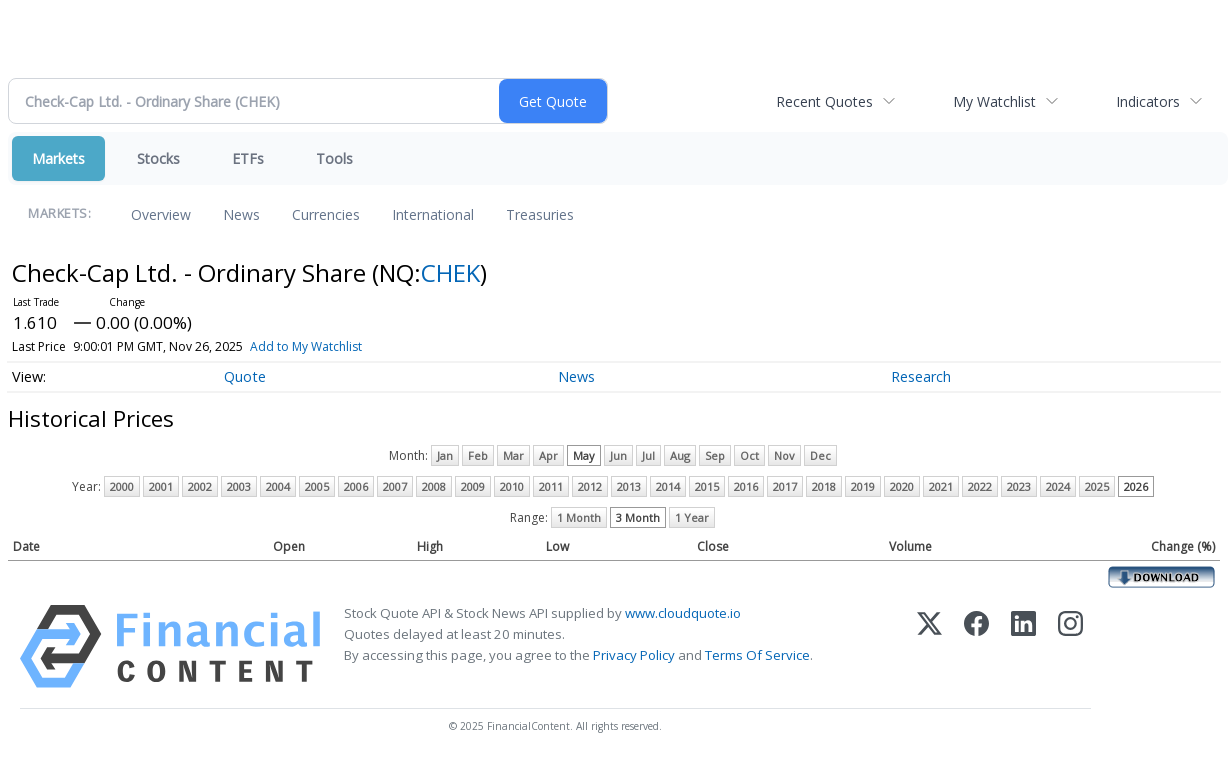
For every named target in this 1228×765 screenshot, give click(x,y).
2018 (824, 486)
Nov (784, 455)
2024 (1058, 486)
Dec (820, 455)
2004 (278, 486)
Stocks (158, 158)
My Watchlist (994, 101)
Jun (618, 455)
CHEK (450, 272)
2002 (200, 486)
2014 (668, 486)
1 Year (692, 517)
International (433, 214)
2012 (590, 486)
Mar (513, 455)
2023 (1019, 486)
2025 (1097, 486)
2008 (434, 486)
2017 (785, 486)
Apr (548, 455)
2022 (980, 486)
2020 (902, 486)
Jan (445, 455)
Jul (648, 455)
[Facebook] (976, 646)
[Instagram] (1070, 646)
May (584, 455)
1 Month (579, 517)
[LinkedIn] (1023, 646)
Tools (334, 158)
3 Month (638, 517)
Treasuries (540, 214)
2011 (551, 486)
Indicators (1148, 101)
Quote (245, 376)
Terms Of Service (757, 655)
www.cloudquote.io (683, 613)
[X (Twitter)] (929, 646)
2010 (512, 486)
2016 (746, 486)
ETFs (248, 158)
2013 (629, 486)
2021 (941, 486)
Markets (58, 158)
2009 (473, 486)
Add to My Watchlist (306, 346)
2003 (239, 486)
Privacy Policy (634, 655)
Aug (680, 455)
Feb (478, 455)
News (241, 214)
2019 (863, 486)
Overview (161, 214)
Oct (749, 455)
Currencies (326, 214)
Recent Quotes (824, 101)
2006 (356, 486)
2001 (161, 486)
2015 (707, 486)
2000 (122, 486)
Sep (715, 455)
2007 (395, 486)
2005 (317, 486)
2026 (1136, 486)
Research (921, 376)
